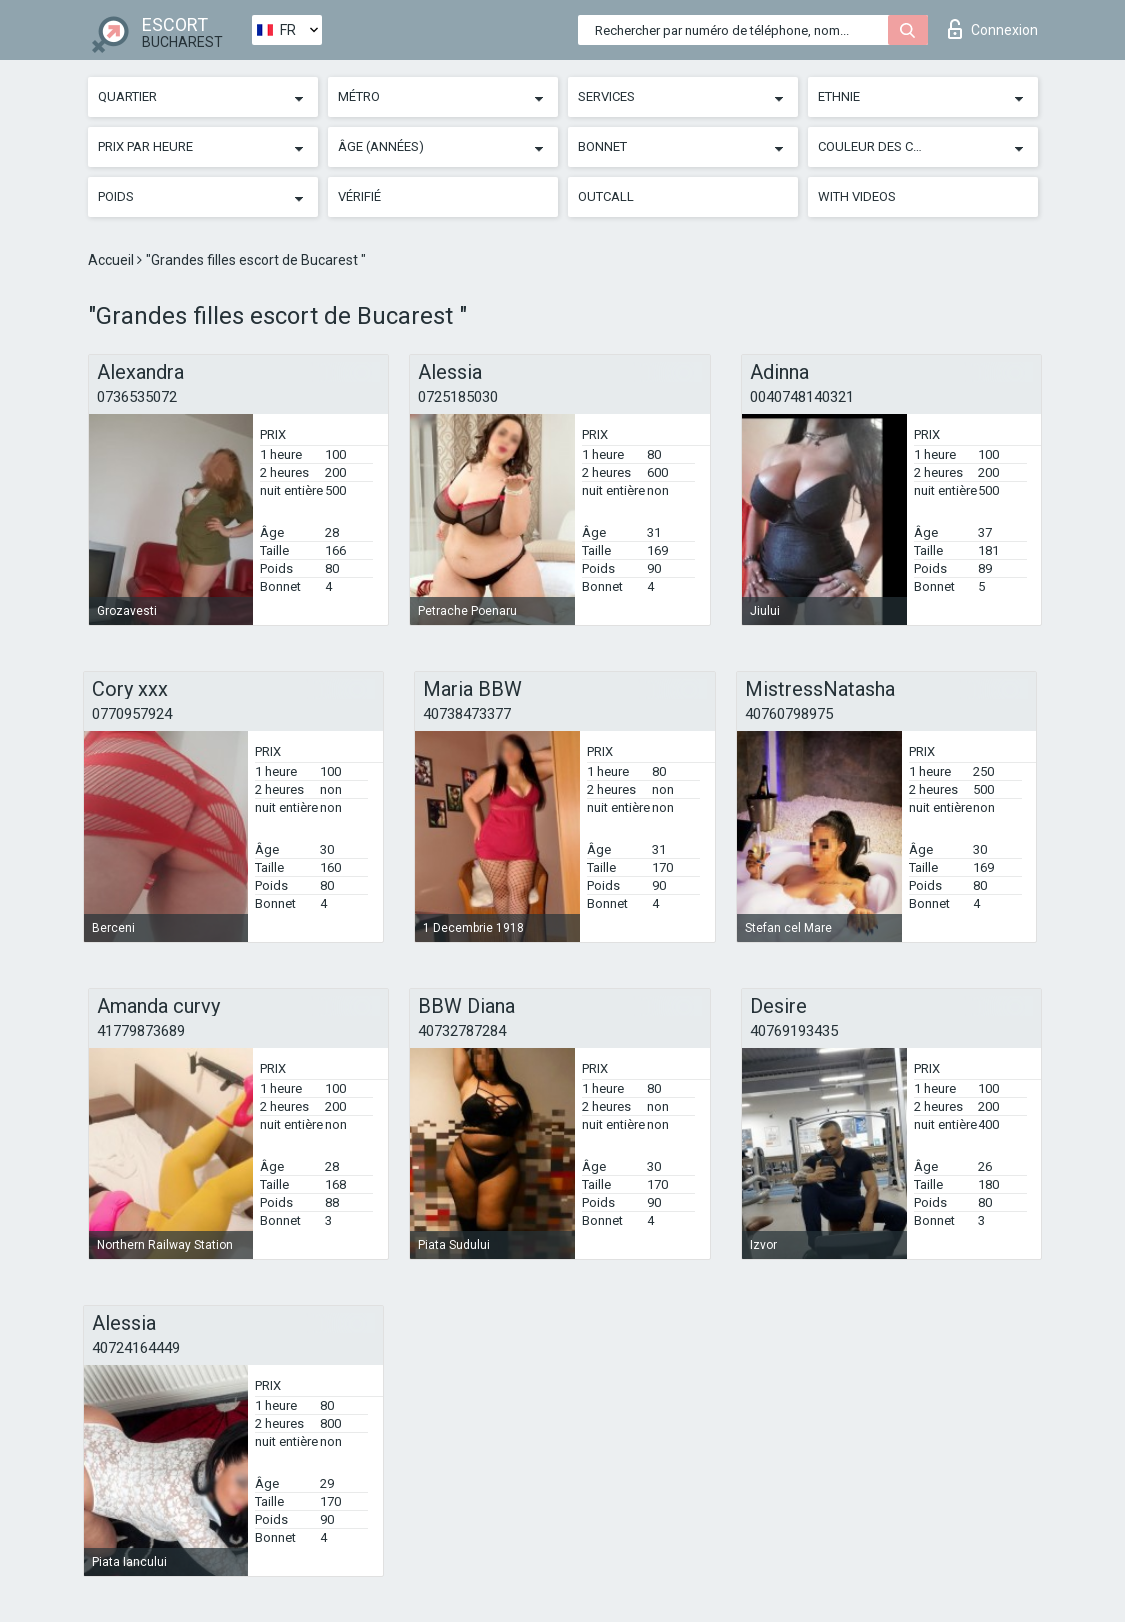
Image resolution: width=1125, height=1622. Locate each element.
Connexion (993, 29)
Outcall (606, 196)
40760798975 (789, 714)
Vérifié (359, 196)
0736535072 (137, 397)
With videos (857, 196)
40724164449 (136, 1348)
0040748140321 (802, 397)
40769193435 (794, 1031)
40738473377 (467, 714)
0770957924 (132, 714)
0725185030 (458, 397)
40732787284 (462, 1031)
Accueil (112, 260)
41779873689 (141, 1031)
